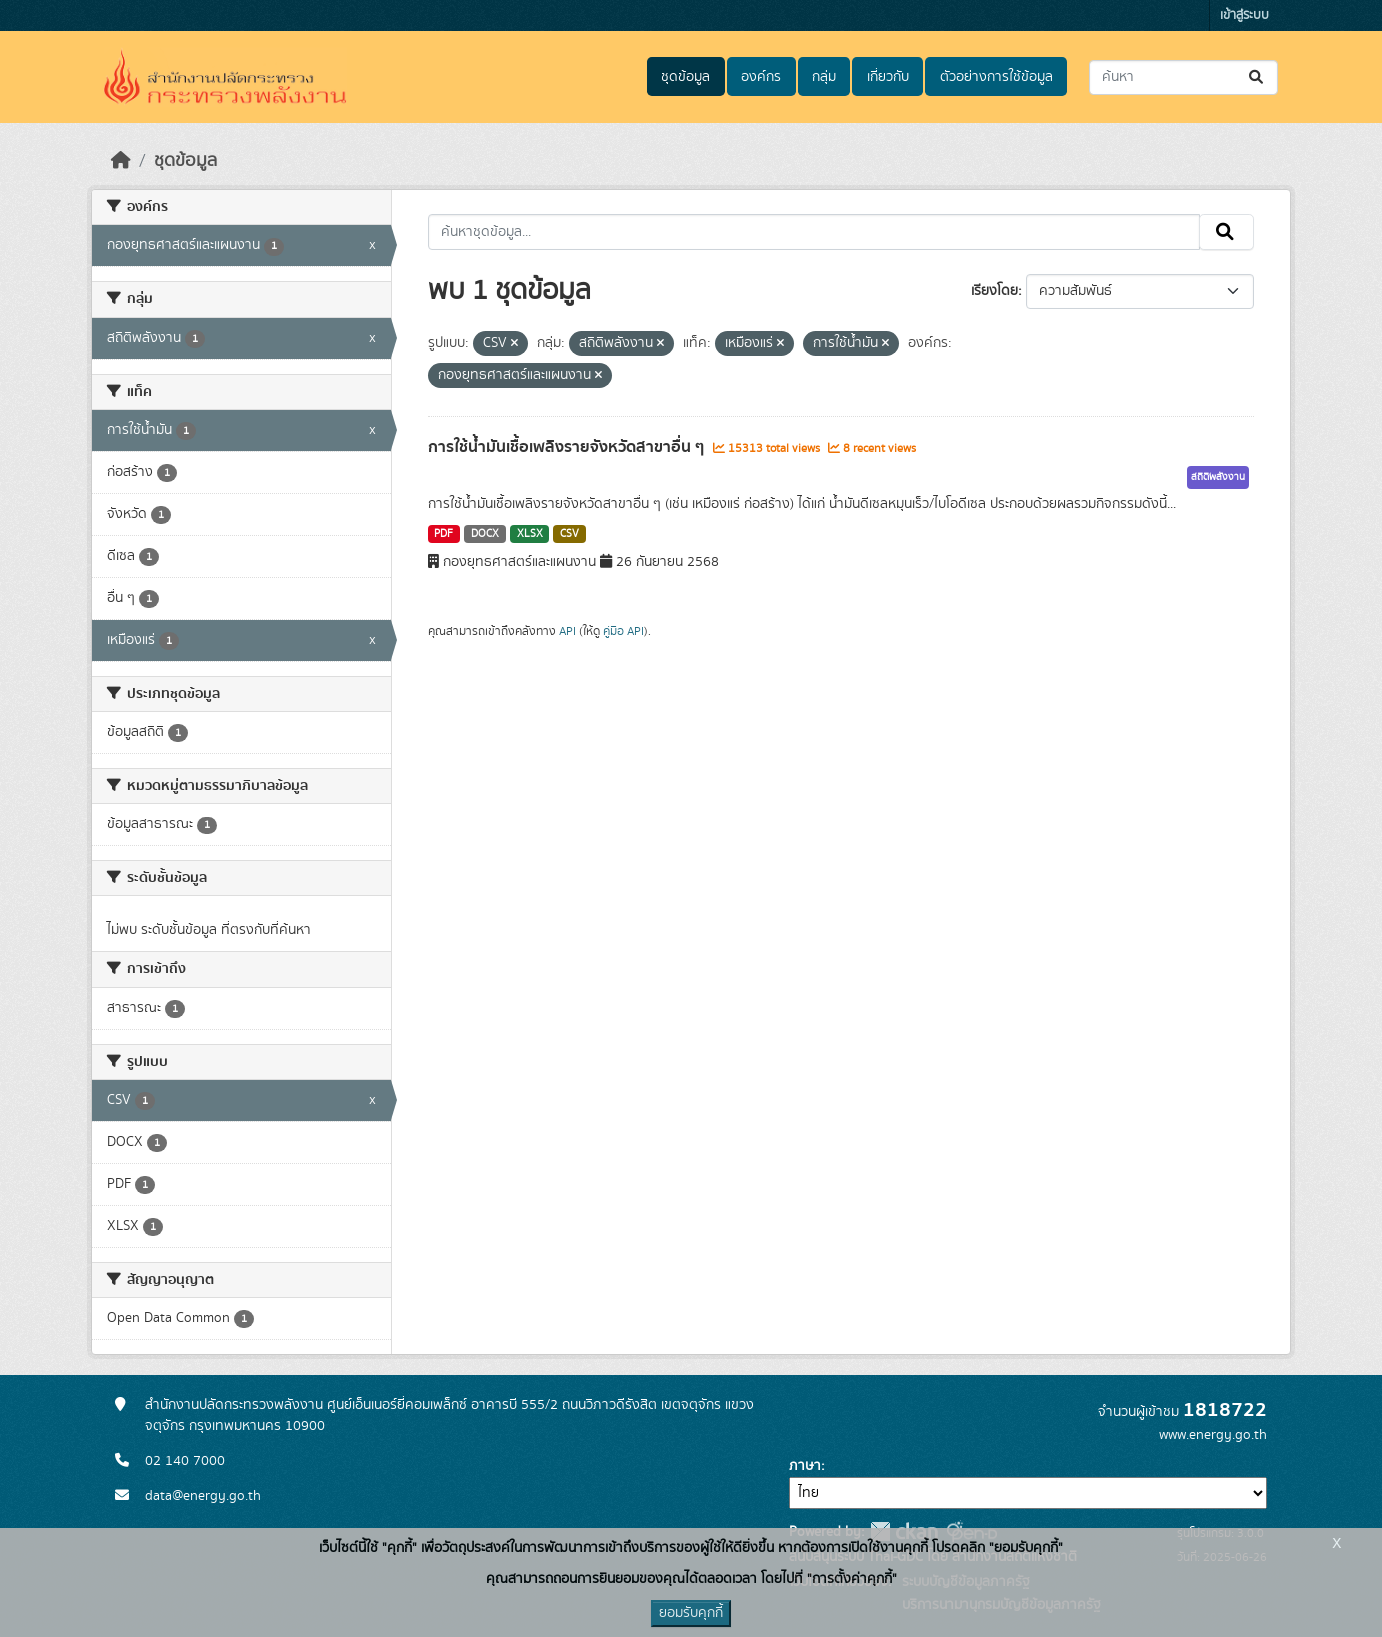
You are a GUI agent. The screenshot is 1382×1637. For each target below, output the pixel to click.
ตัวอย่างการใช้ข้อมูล (996, 77)
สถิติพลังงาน (1218, 477)
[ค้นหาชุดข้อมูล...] (1183, 77)
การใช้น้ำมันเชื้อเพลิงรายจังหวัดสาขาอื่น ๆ (568, 447)
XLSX (530, 534)
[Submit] (1257, 77)
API (567, 631)
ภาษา (805, 1466)
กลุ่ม (824, 77)
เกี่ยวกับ (888, 77)
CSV (569, 534)
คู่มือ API (623, 631)
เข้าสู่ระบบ (1244, 15)
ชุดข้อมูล (685, 77)
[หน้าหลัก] (121, 161)
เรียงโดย (994, 291)
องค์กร (761, 77)
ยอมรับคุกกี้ (691, 1613)
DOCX (485, 534)
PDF (443, 534)
